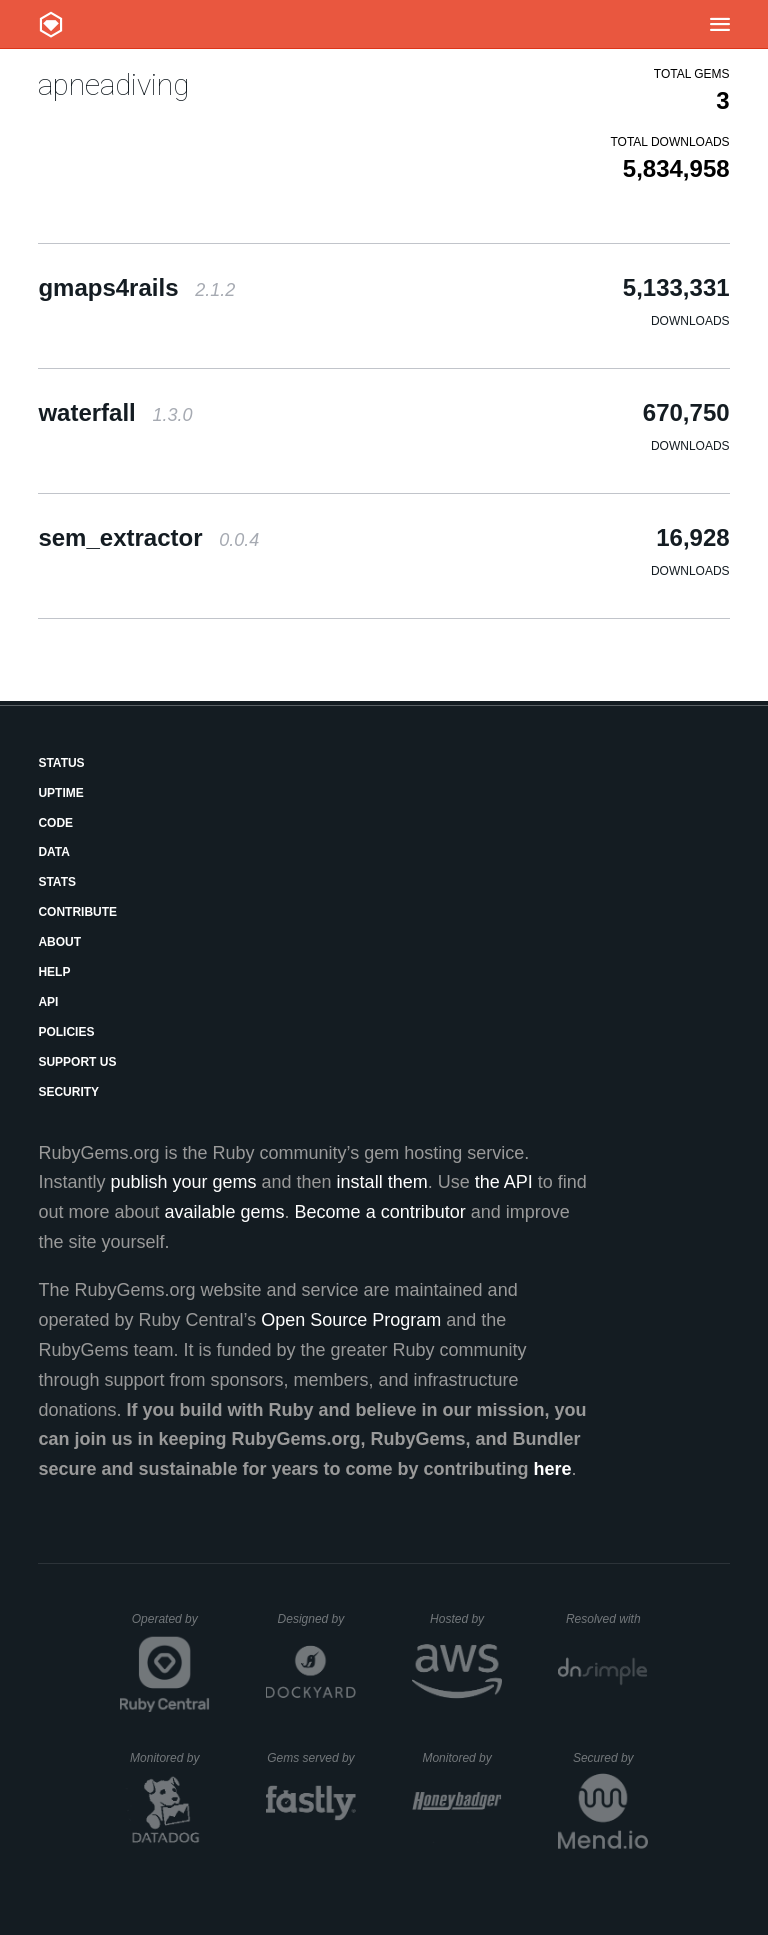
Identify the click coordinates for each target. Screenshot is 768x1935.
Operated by (171, 1626)
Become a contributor (380, 1212)
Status (61, 763)
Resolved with (607, 1619)
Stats (57, 882)
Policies (66, 1032)
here (553, 1469)
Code (55, 823)
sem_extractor (148, 537)
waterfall (115, 412)
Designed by (317, 1619)
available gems (225, 1212)
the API (504, 1182)
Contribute (77, 912)
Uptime (60, 793)
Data (54, 852)
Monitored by (170, 1758)
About (59, 942)
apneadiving (113, 84)
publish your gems (183, 1182)
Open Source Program (351, 1320)
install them (382, 1182)
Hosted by (466, 1619)
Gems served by (311, 1758)
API (48, 1002)
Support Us (77, 1062)
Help (54, 972)
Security (68, 1092)
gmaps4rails (136, 287)
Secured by (610, 1758)
